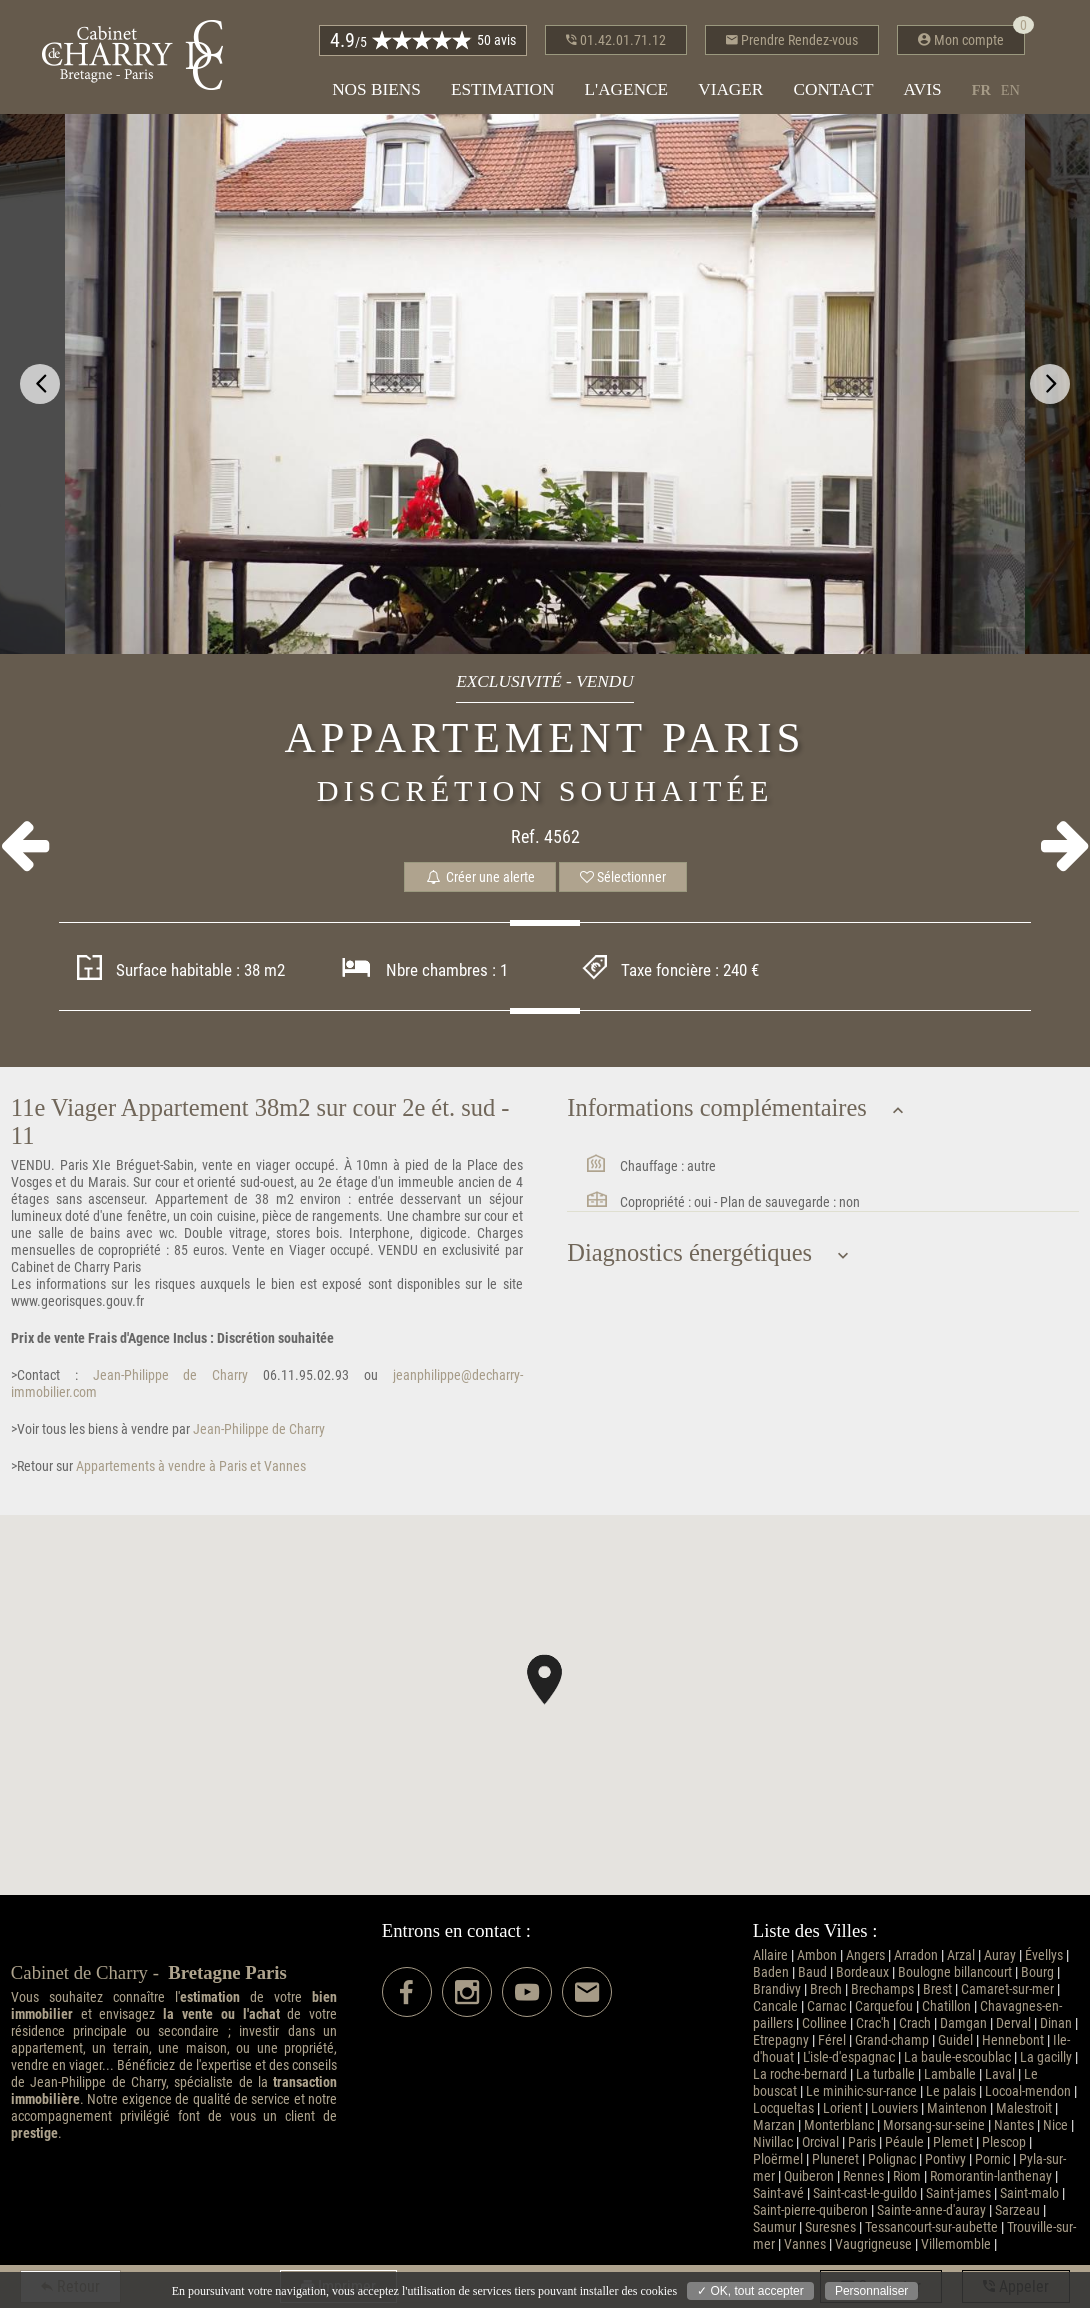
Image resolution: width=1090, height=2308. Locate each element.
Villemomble (956, 2244)
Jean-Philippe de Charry (163, 1375)
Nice (1055, 2125)
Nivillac (773, 2142)
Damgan (963, 2023)
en (1010, 90)
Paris (862, 2142)
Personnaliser (871, 2291)
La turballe (885, 2074)
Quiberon (809, 2176)
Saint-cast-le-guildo (865, 2193)
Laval (1000, 2074)
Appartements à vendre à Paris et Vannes (189, 1466)
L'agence (626, 89)
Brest (937, 1989)
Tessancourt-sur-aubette (931, 2227)
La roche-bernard (800, 2074)
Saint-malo (1029, 2193)
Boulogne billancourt (955, 1972)
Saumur (774, 2227)
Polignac (892, 2159)
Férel (832, 2040)
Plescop (1004, 2142)
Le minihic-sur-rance (861, 2091)
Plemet (953, 2142)
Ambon (817, 1955)
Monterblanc (839, 2125)
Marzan (774, 2125)
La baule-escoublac (957, 2057)
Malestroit (1024, 2108)
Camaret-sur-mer (1007, 1989)
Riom (907, 2176)
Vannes (805, 2244)
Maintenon (957, 2108)
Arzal (961, 1955)
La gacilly (1046, 2057)
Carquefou (884, 2006)
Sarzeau (1017, 2210)
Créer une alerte (480, 877)
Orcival (820, 2142)
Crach (915, 2023)
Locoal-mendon (1028, 2091)
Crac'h (873, 2023)
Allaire (770, 1955)
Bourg (1037, 1972)
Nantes (1014, 2125)
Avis (923, 89)
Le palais (951, 2091)
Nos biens (376, 89)
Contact (833, 89)
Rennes (863, 2176)
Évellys (1044, 1955)
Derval (1013, 2023)
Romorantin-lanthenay (991, 2176)
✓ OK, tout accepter (750, 2291)
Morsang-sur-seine (934, 2125)
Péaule (904, 2142)
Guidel (955, 2040)
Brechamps (882, 1989)
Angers (865, 1955)
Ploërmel (778, 2159)
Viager (730, 89)
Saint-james (958, 2193)
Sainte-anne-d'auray (931, 2210)
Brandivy (777, 1989)
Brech (826, 1989)
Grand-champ (892, 2040)
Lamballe (950, 2074)
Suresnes (830, 2227)
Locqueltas (783, 2108)
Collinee (824, 2023)
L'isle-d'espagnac (849, 2057)
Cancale (775, 2006)
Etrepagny (781, 2040)
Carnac (826, 2006)
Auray (1000, 1955)
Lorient (842, 2108)
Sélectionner (623, 877)
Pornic (992, 2159)
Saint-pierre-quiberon (810, 2210)
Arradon (916, 1955)
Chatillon (946, 2006)
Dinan (1056, 2023)
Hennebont (1013, 2040)
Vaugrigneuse (873, 2244)
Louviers (894, 2108)
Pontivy (945, 2159)
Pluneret (835, 2159)
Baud (812, 1972)
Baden (771, 1972)
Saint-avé (778, 2193)
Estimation (503, 89)
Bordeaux (862, 1972)
